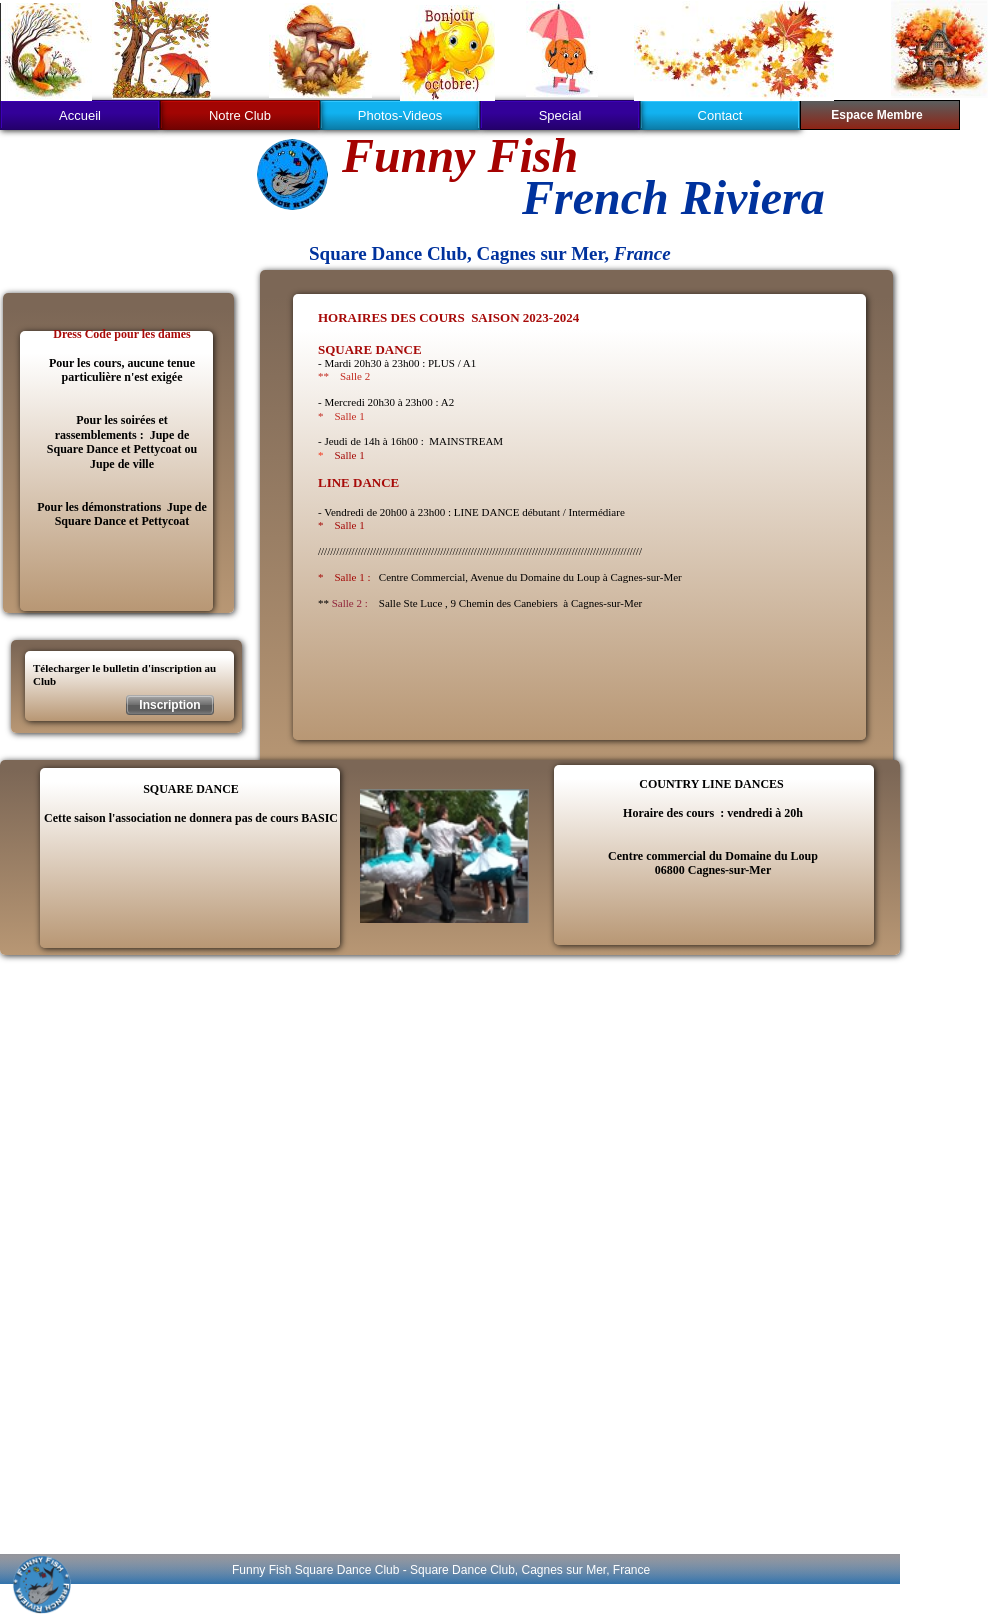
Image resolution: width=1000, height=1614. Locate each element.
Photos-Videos (400, 115)
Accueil (80, 115)
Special (560, 115)
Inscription (169, 705)
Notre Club (240, 115)
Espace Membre (876, 115)
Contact (720, 115)
